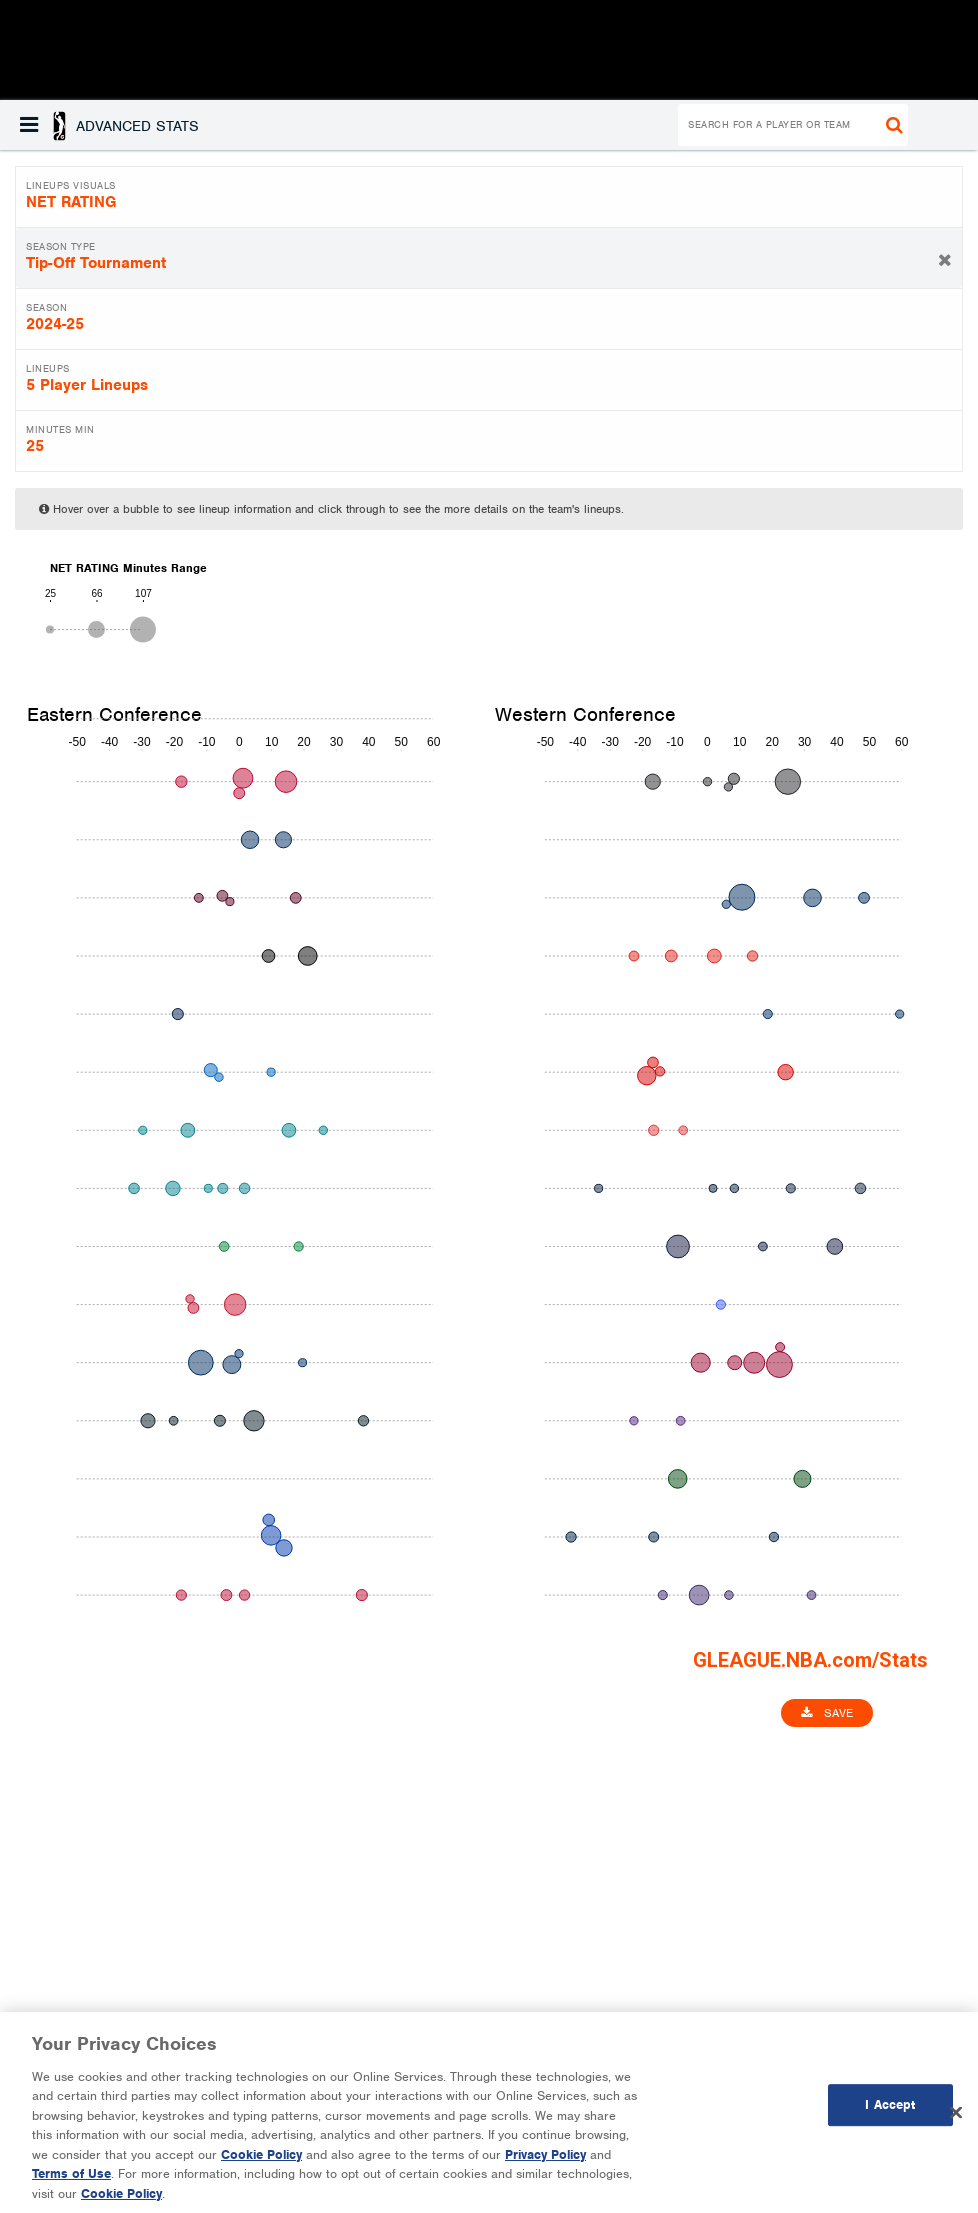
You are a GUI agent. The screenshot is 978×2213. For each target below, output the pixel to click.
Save (827, 1713)
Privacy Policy (545, 2164)
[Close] (956, 2122)
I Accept (890, 2114)
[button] (109, 125)
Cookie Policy (261, 2164)
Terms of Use (71, 2183)
